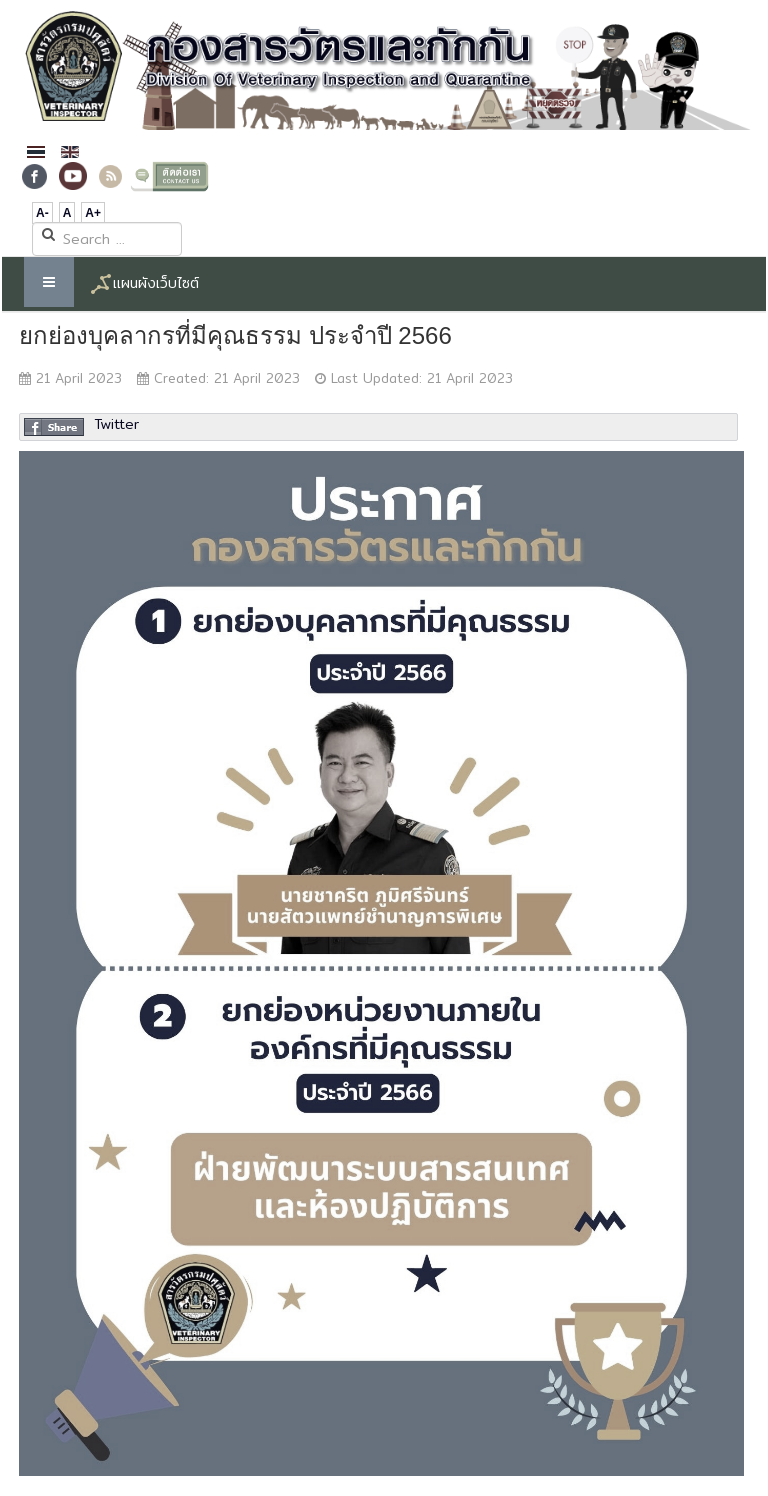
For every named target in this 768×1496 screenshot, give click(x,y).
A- (42, 213)
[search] (107, 239)
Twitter (116, 424)
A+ (93, 213)
